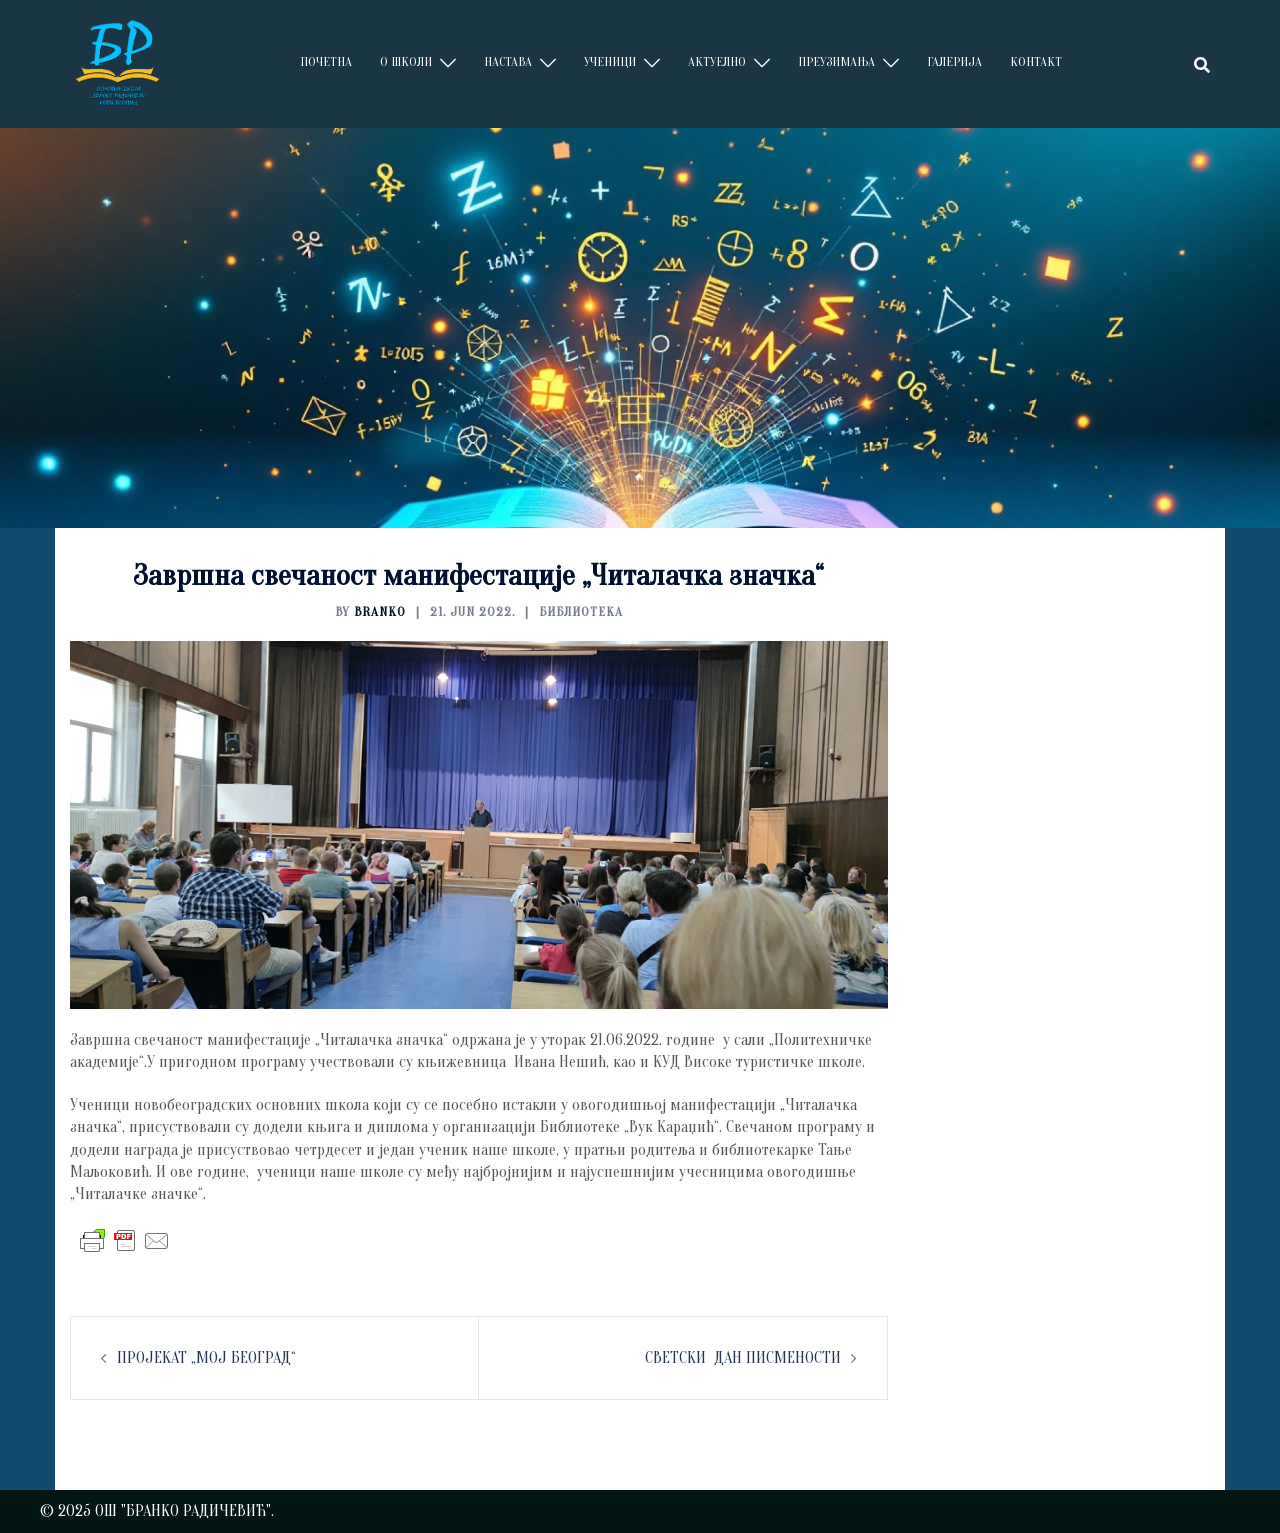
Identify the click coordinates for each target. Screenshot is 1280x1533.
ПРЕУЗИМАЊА (836, 61)
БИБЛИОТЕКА (581, 611)
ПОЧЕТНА (326, 61)
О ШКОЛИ (406, 61)
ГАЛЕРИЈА (954, 61)
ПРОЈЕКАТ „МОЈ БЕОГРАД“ (206, 1358)
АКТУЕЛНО (717, 61)
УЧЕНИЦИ (610, 61)
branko (380, 611)
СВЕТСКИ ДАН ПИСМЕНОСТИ (743, 1358)
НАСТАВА (508, 61)
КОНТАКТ (1036, 61)
